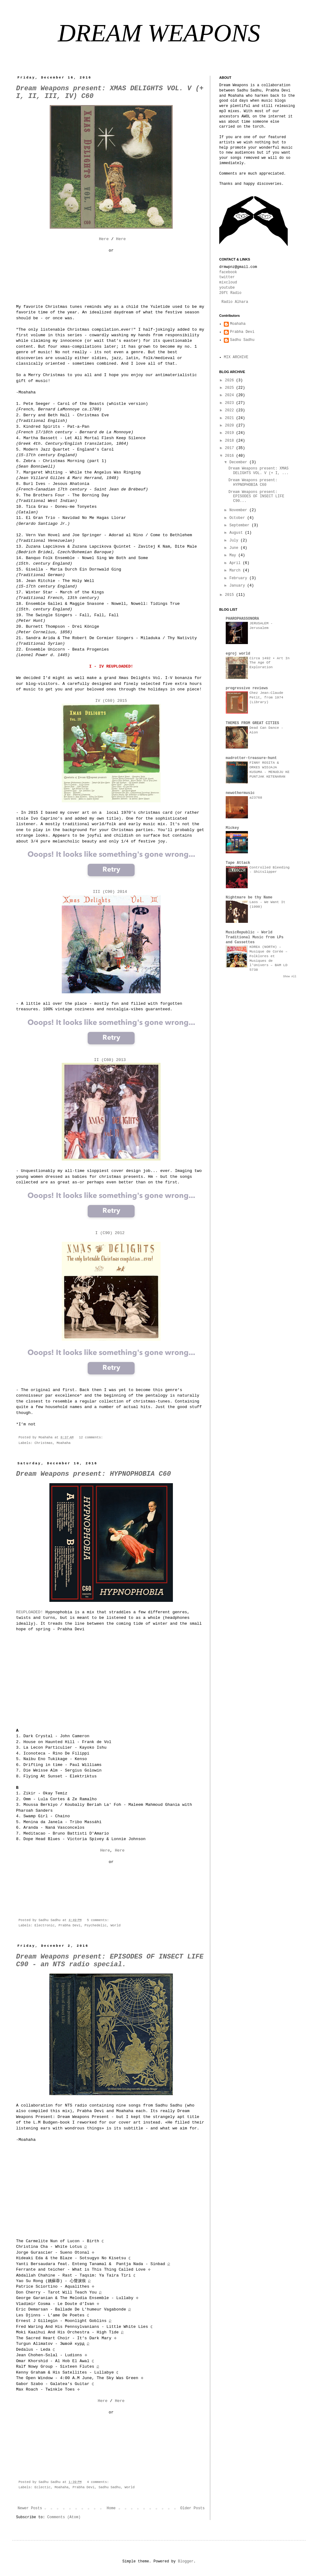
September (240, 525)
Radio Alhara (234, 302)
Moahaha (63, 1443)
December (239, 462)
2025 (230, 388)
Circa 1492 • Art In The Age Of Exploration (269, 662)
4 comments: (99, 2482)
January (238, 586)
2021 (230, 418)
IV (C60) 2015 (111, 700)
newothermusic (240, 793)
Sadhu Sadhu (109, 2487)
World (115, 1925)
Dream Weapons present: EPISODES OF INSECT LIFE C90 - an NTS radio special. (109, 1960)
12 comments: (92, 1437)
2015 (230, 595)
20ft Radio (230, 293)
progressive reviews (247, 688)
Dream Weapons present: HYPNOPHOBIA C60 (93, 1474)
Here (104, 239)
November (239, 510)
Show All (289, 976)
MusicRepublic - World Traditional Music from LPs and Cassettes (254, 937)
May (233, 555)
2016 (230, 456)
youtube (227, 288)
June (235, 548)
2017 (230, 448)
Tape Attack (238, 863)
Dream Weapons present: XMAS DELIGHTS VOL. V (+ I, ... (258, 470)
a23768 (255, 798)
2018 (230, 441)
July (235, 540)
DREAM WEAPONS (159, 33)
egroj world (238, 653)
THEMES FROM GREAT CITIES (252, 723)
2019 (230, 433)
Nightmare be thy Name (249, 897)
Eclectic (43, 2487)
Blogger (185, 2561)
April (236, 563)
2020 (230, 425)
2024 (230, 395)
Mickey (232, 828)
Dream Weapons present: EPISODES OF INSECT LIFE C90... (256, 496)
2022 (230, 410)
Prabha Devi (70, 1925)
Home (111, 2508)
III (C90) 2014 (111, 891)
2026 (230, 380)
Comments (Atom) (64, 2517)
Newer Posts (30, 2508)
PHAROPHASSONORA (242, 619)
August (237, 533)
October (238, 518)
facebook (228, 272)
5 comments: (99, 1920)
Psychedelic (96, 1925)
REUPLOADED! (29, 1612)
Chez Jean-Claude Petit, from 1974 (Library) (266, 697)
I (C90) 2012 (111, 1233)
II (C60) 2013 (110, 1060)
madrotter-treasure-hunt (251, 758)
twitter (227, 277)
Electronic (45, 1925)
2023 (230, 403)
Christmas (43, 1443)
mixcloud (228, 282)
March (236, 570)
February (239, 578)
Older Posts (192, 2508)
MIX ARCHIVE (236, 357)
